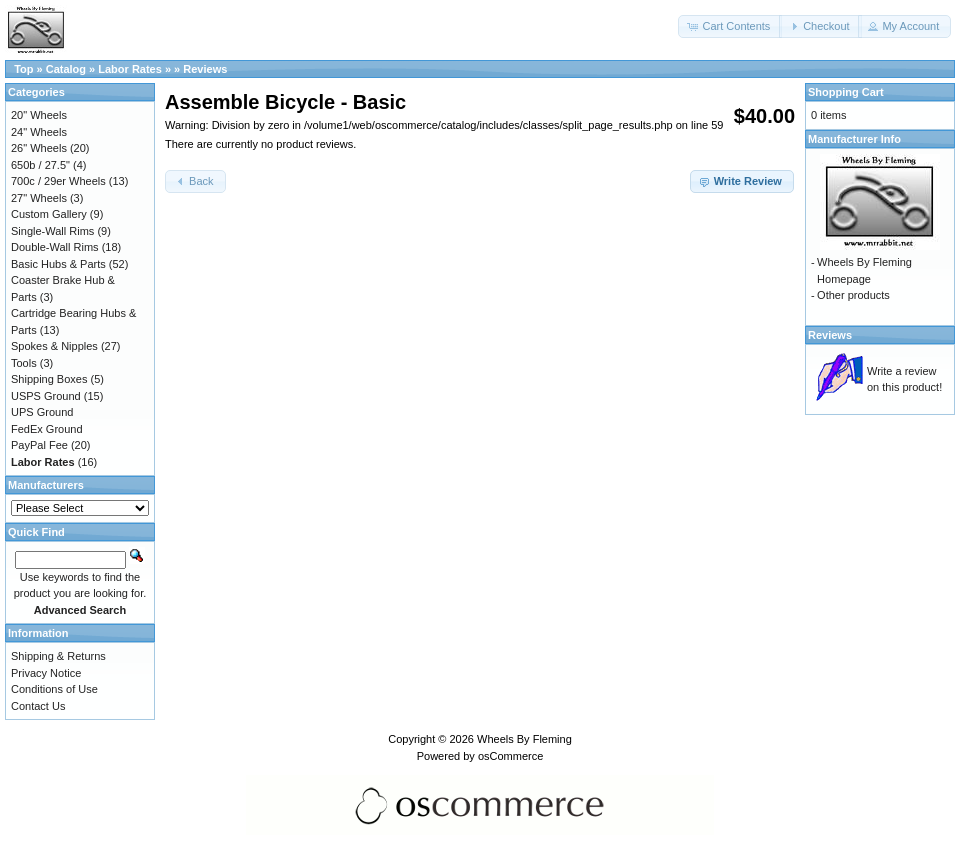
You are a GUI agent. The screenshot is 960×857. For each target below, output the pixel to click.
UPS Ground (42, 412)
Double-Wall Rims (55, 247)
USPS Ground (46, 396)
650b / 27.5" (40, 165)
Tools (24, 363)
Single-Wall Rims (52, 231)
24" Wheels (39, 132)
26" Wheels (39, 148)
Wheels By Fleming (524, 739)
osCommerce (510, 756)
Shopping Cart (846, 92)
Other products (853, 295)
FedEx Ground (47, 429)
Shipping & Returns (58, 656)
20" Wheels (39, 115)
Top (23, 69)
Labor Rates (130, 69)
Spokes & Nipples (54, 346)
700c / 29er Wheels (58, 181)
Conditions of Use (54, 689)
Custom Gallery (49, 214)
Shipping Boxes (49, 379)
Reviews (205, 69)
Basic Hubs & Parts (58, 264)
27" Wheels (39, 198)
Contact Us (38, 706)
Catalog (66, 69)
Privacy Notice (46, 673)
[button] (730, 26)
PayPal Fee (39, 445)
